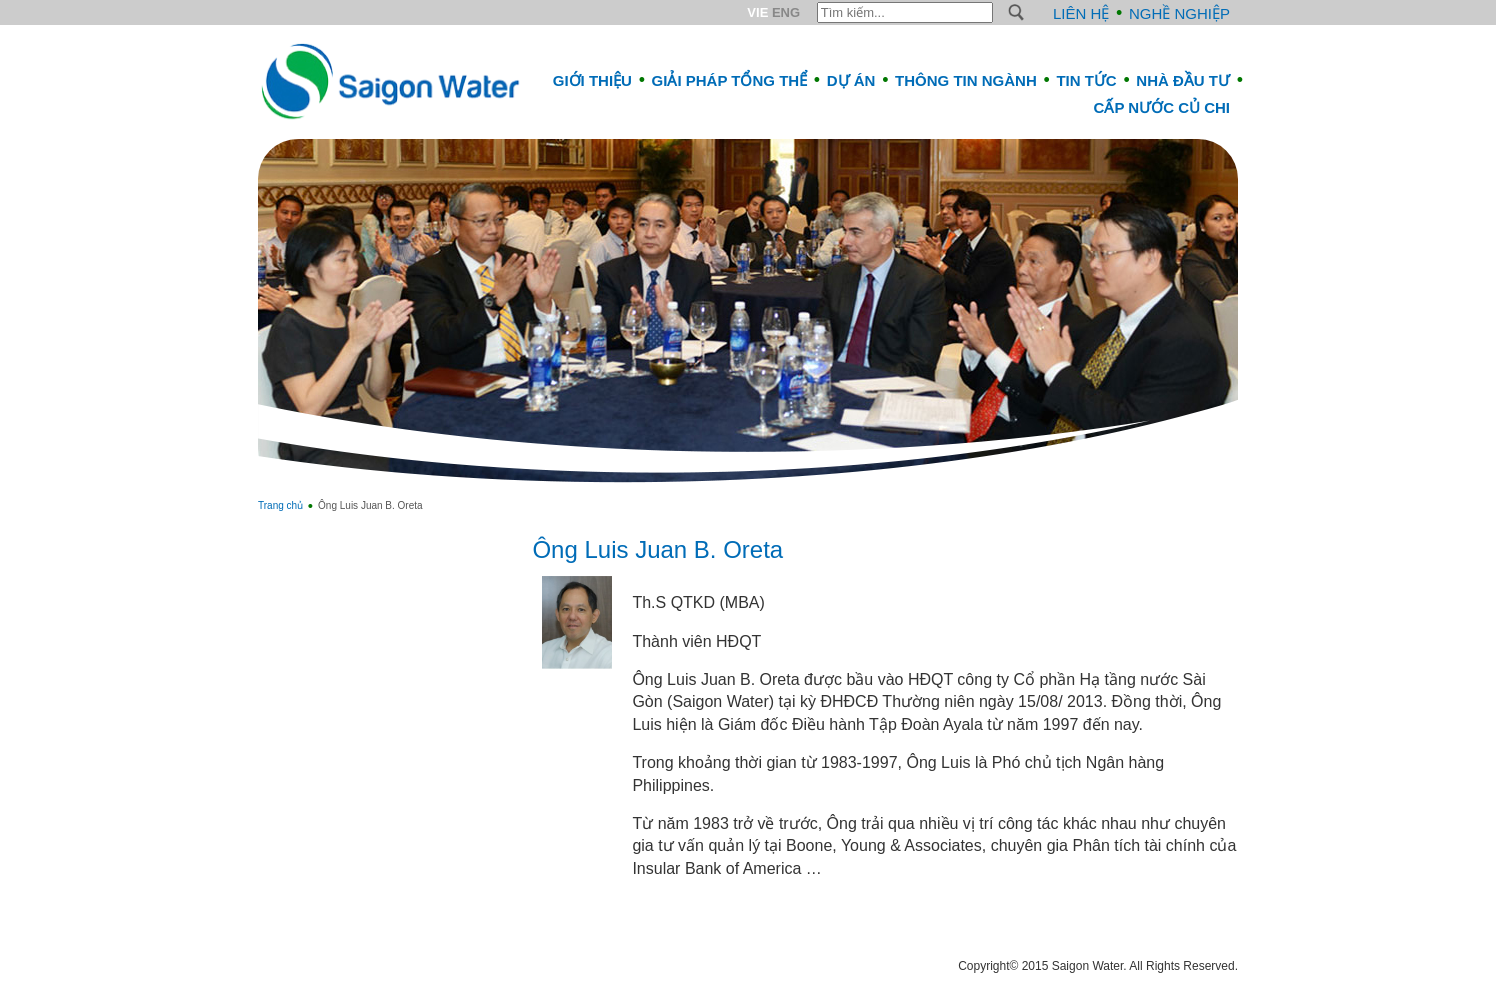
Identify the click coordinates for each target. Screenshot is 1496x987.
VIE (757, 12)
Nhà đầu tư (1183, 80)
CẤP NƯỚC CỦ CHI (1162, 107)
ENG (786, 12)
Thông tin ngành (966, 80)
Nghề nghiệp (1179, 13)
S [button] (1016, 12)
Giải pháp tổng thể (730, 80)
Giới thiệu (592, 80)
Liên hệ (1081, 13)
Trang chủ (280, 505)
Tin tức (1086, 80)
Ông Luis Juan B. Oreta (657, 549)
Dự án (851, 80)
